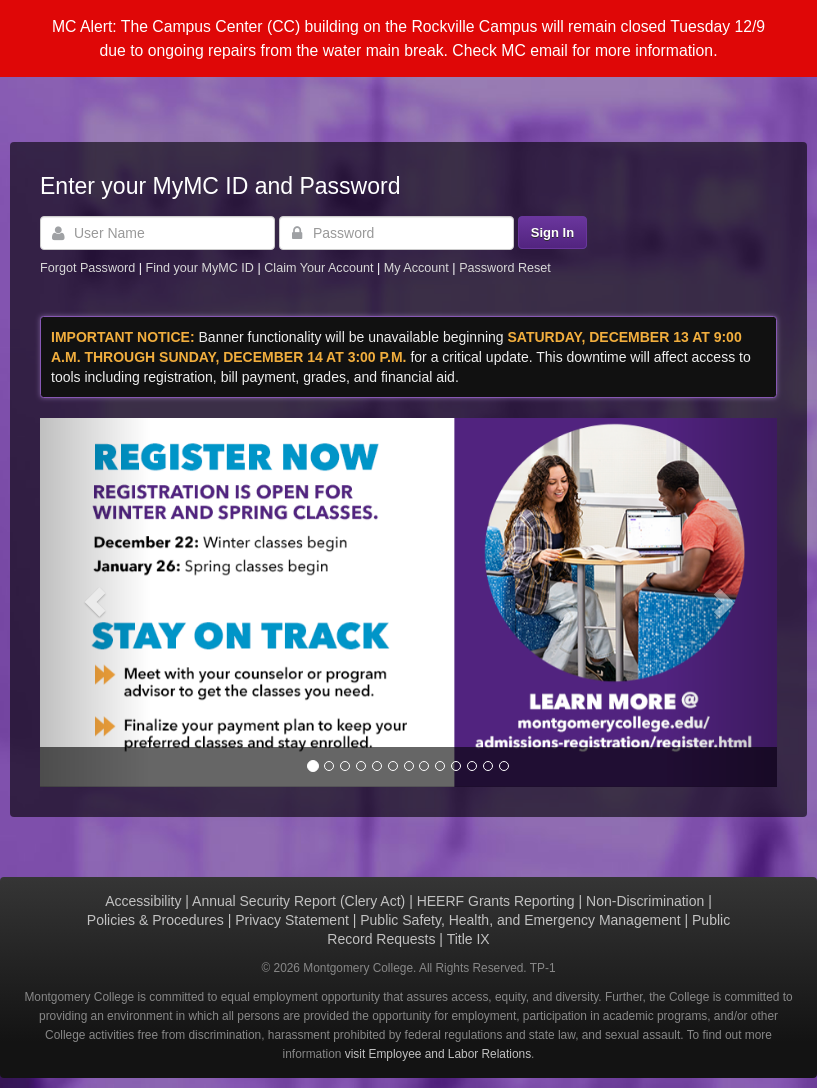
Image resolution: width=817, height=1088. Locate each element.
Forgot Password (87, 268)
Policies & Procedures (155, 920)
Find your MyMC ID (199, 268)
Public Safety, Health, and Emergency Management (520, 920)
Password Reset (505, 268)
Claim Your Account (320, 268)
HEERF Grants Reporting (496, 901)
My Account (418, 268)
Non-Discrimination (645, 901)
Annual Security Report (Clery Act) (298, 901)
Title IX (468, 939)
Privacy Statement (292, 920)
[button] (95, 602)
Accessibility (143, 901)
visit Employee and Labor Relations (438, 1054)
